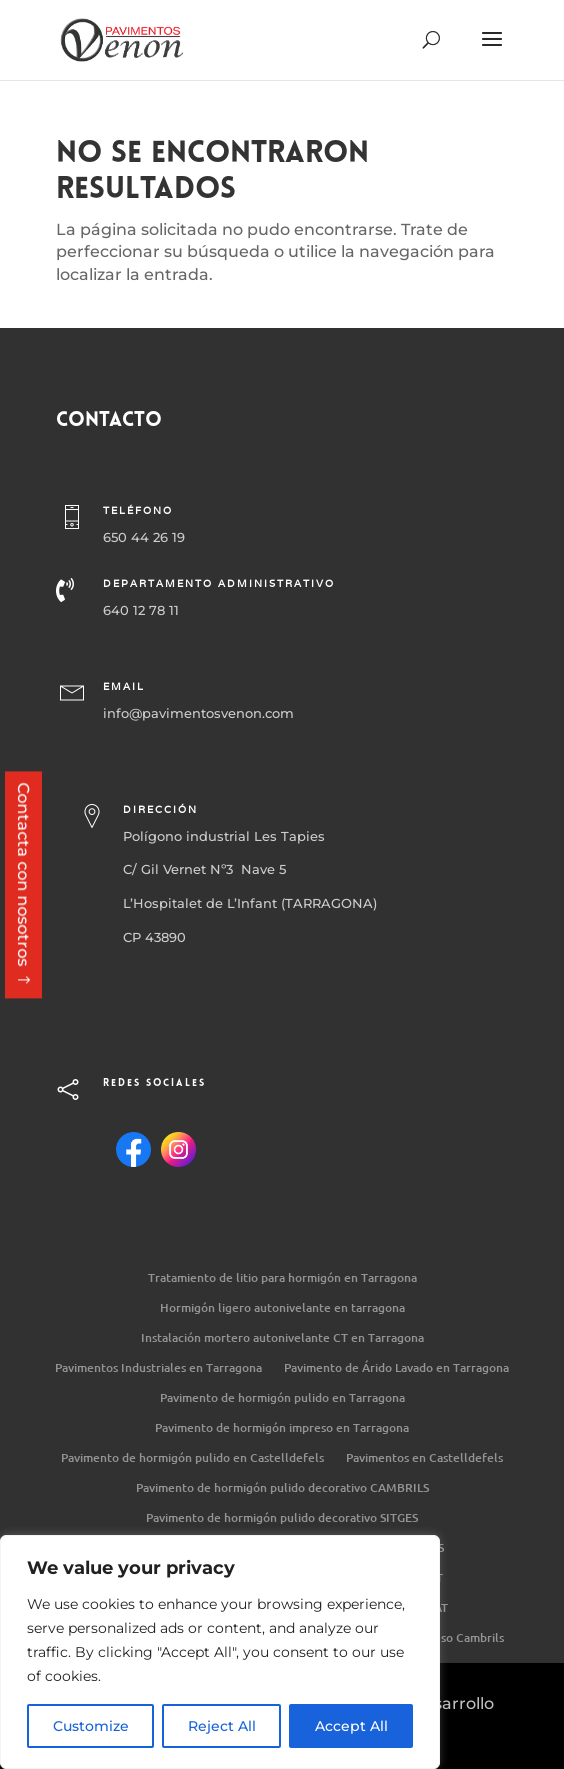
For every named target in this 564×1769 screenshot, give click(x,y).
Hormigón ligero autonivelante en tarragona (282, 1308)
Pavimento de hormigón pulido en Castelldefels (192, 1458)
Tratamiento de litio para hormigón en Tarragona (282, 1278)
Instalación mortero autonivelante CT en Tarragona (282, 1338)
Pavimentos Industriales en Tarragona (158, 1368)
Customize (91, 1726)
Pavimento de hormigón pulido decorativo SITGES (282, 1518)
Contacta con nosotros (23, 874)
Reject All (222, 1726)
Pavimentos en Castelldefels (424, 1458)
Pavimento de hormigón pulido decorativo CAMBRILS (282, 1488)
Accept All (351, 1726)
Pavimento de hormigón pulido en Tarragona (282, 1398)
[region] (220, 1652)
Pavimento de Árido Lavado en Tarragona (396, 1368)
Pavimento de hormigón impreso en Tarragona (282, 1428)
